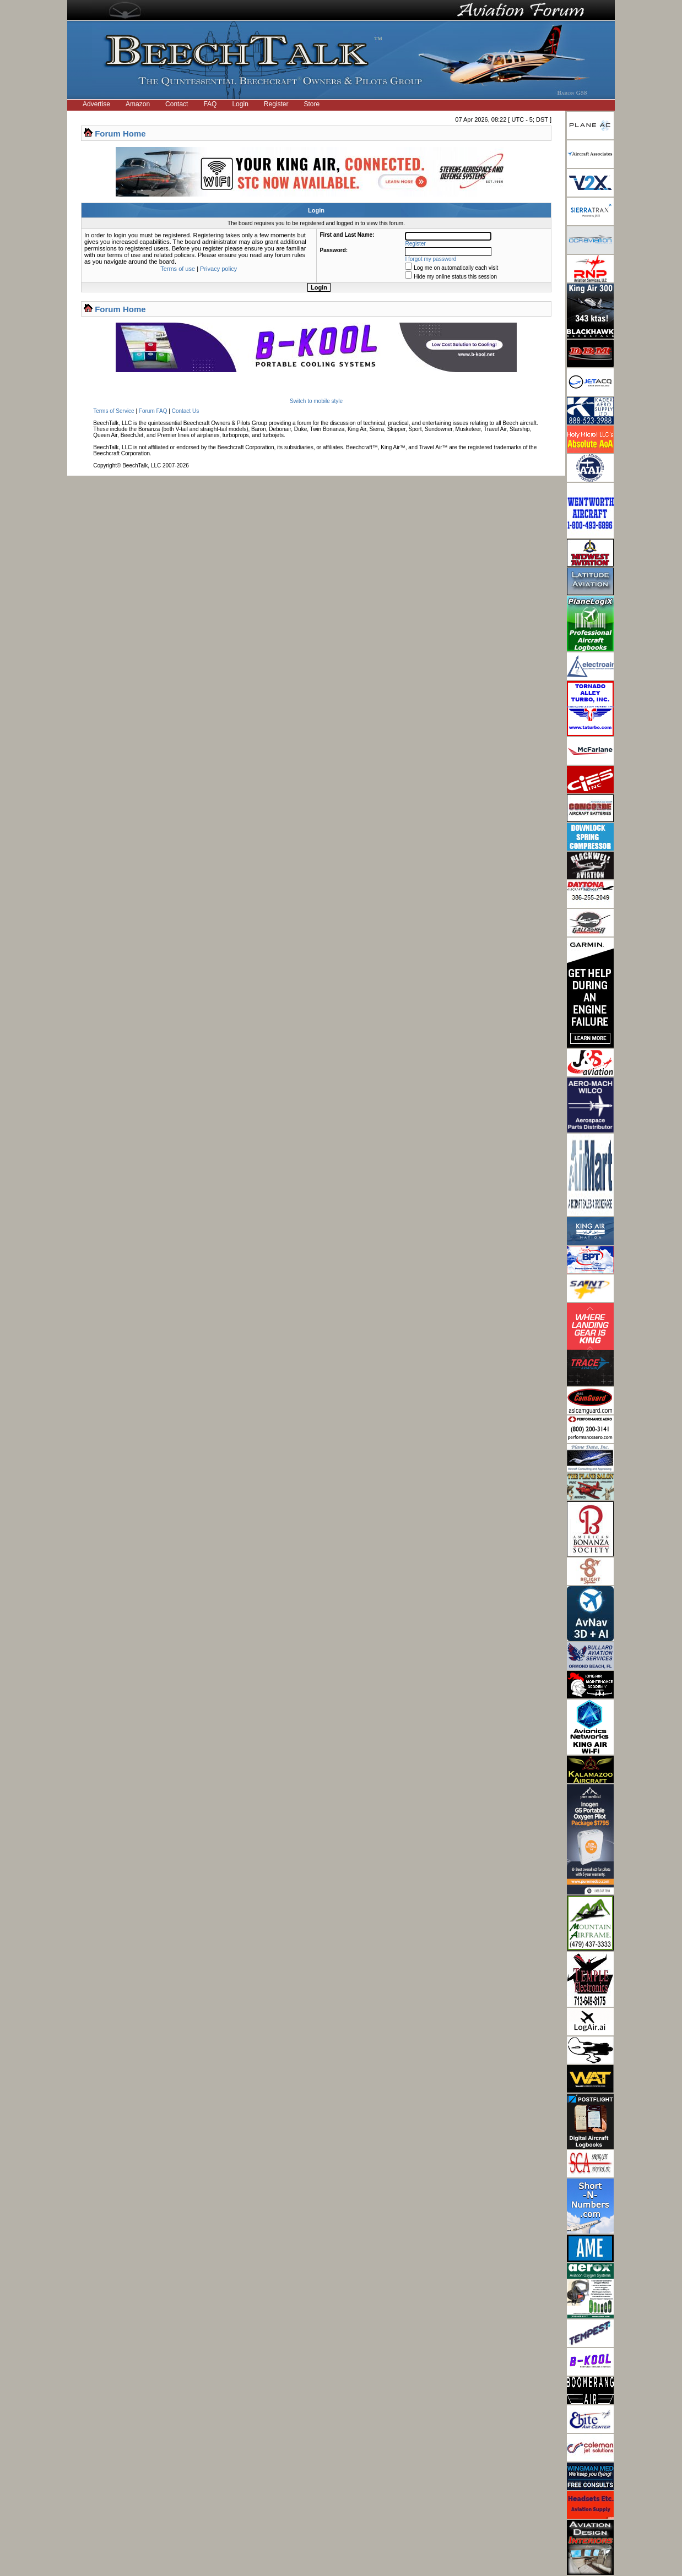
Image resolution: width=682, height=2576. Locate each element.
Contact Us (185, 411)
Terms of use (177, 268)
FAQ (209, 104)
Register (276, 104)
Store (312, 104)
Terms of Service (113, 411)
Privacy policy (218, 268)
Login (240, 104)
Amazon (138, 104)
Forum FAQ (153, 411)
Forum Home (120, 133)
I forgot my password (431, 259)
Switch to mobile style (316, 401)
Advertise (96, 104)
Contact (176, 104)
